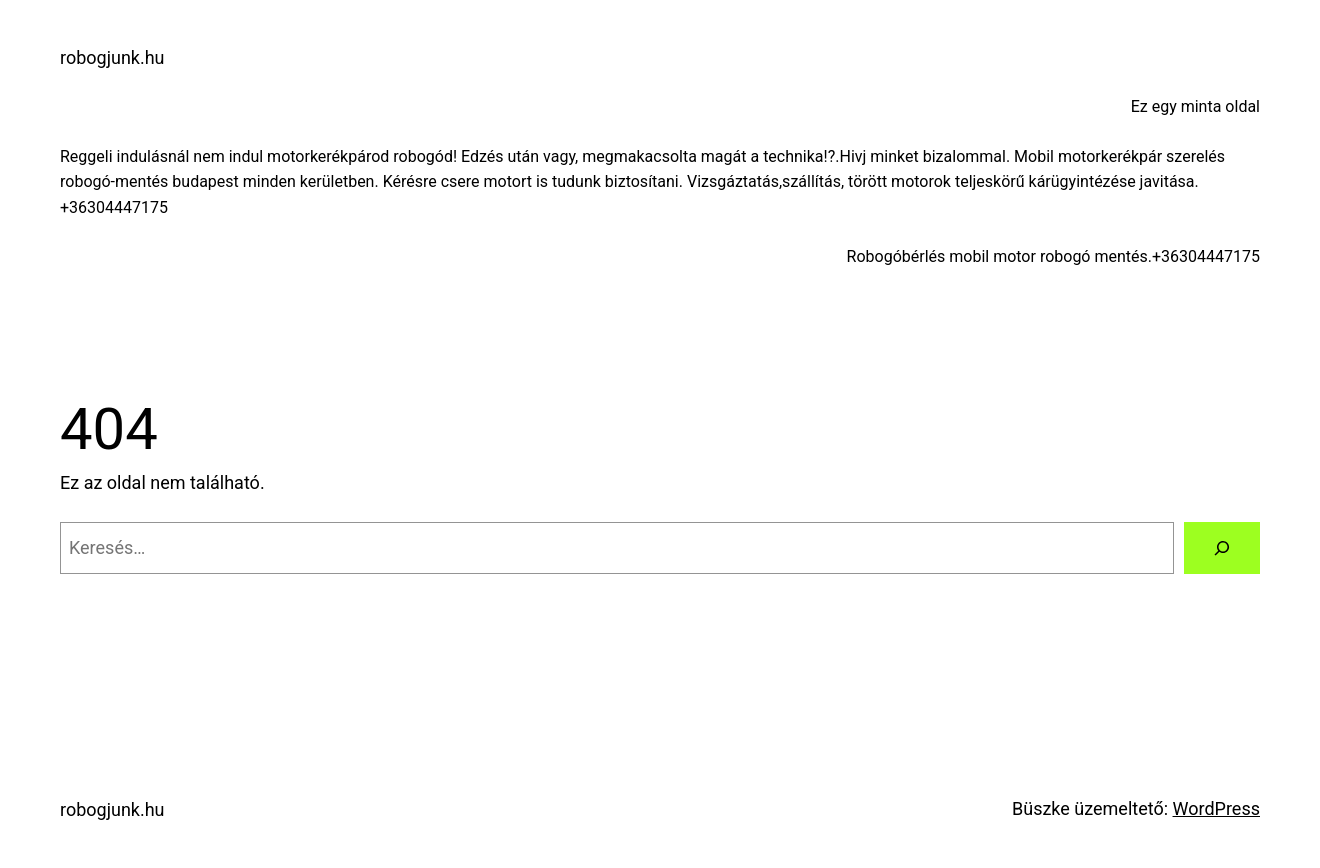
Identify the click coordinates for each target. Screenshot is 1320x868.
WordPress (1216, 808)
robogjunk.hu (112, 57)
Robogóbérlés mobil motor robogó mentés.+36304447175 (1053, 256)
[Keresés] (1222, 548)
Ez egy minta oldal (1195, 106)
